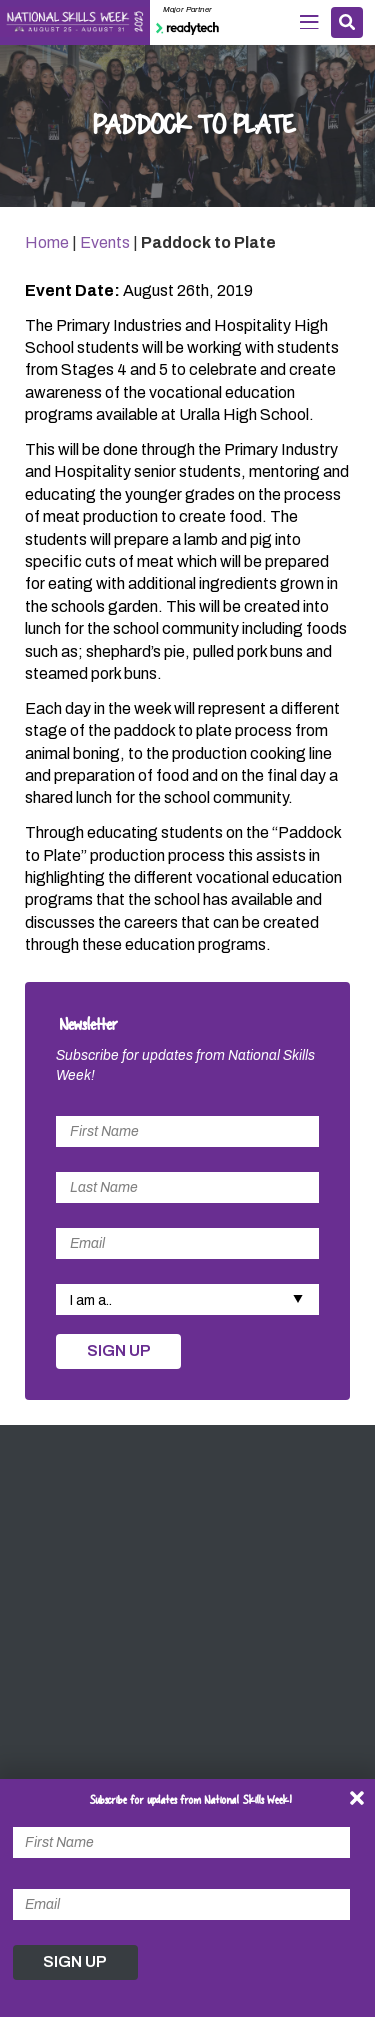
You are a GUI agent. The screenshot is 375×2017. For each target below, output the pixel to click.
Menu (309, 22)
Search (347, 22)
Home (47, 242)
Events (105, 242)
